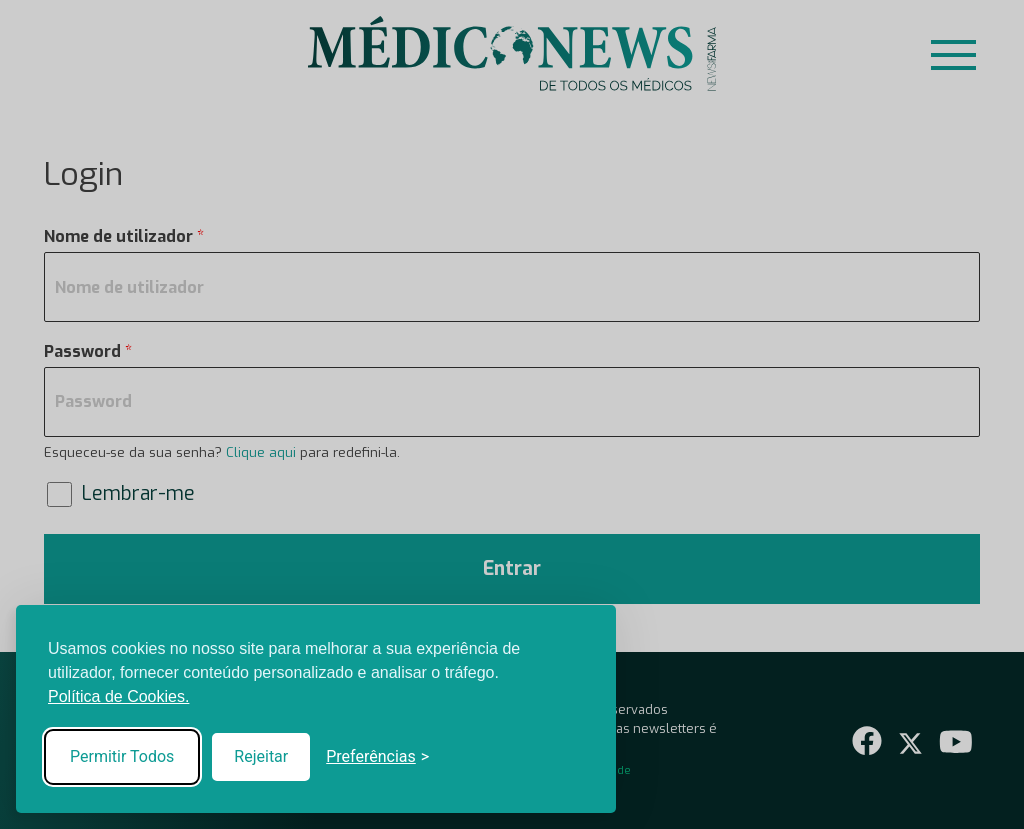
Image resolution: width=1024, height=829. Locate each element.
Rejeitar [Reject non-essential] (261, 756)
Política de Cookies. (118, 696)
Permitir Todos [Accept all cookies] (122, 756)
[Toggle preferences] (377, 757)
